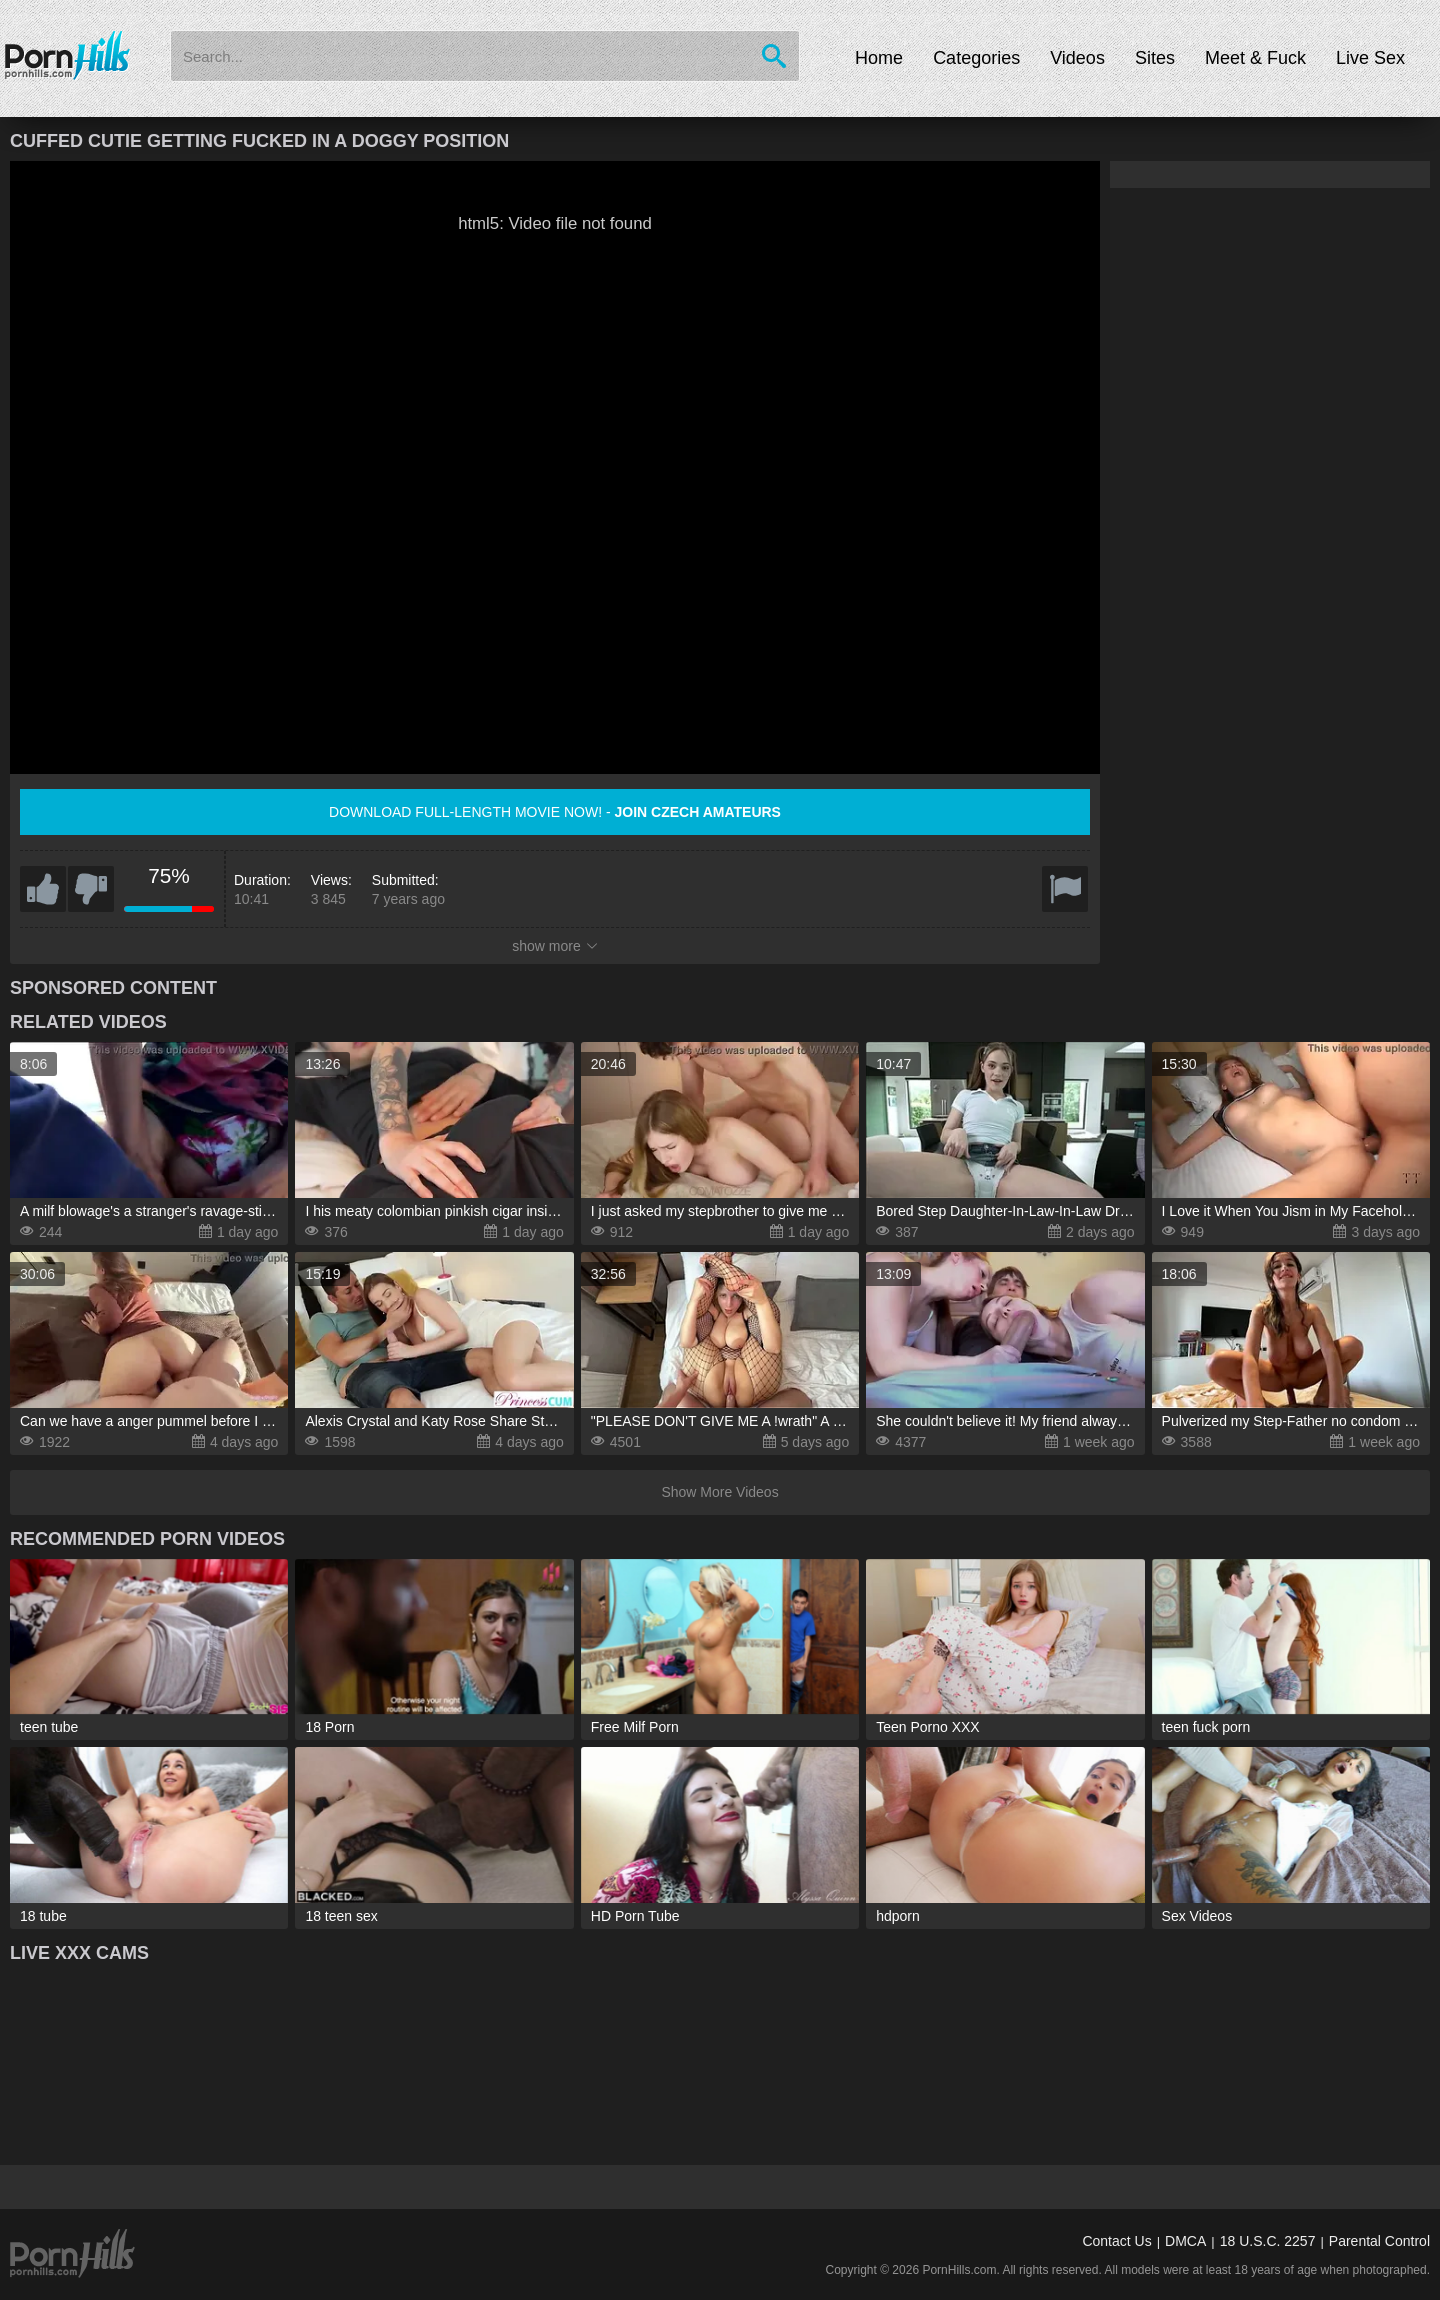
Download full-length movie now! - (555, 812)
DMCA (1185, 2241)
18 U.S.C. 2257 (1268, 2241)
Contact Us (1116, 2241)
